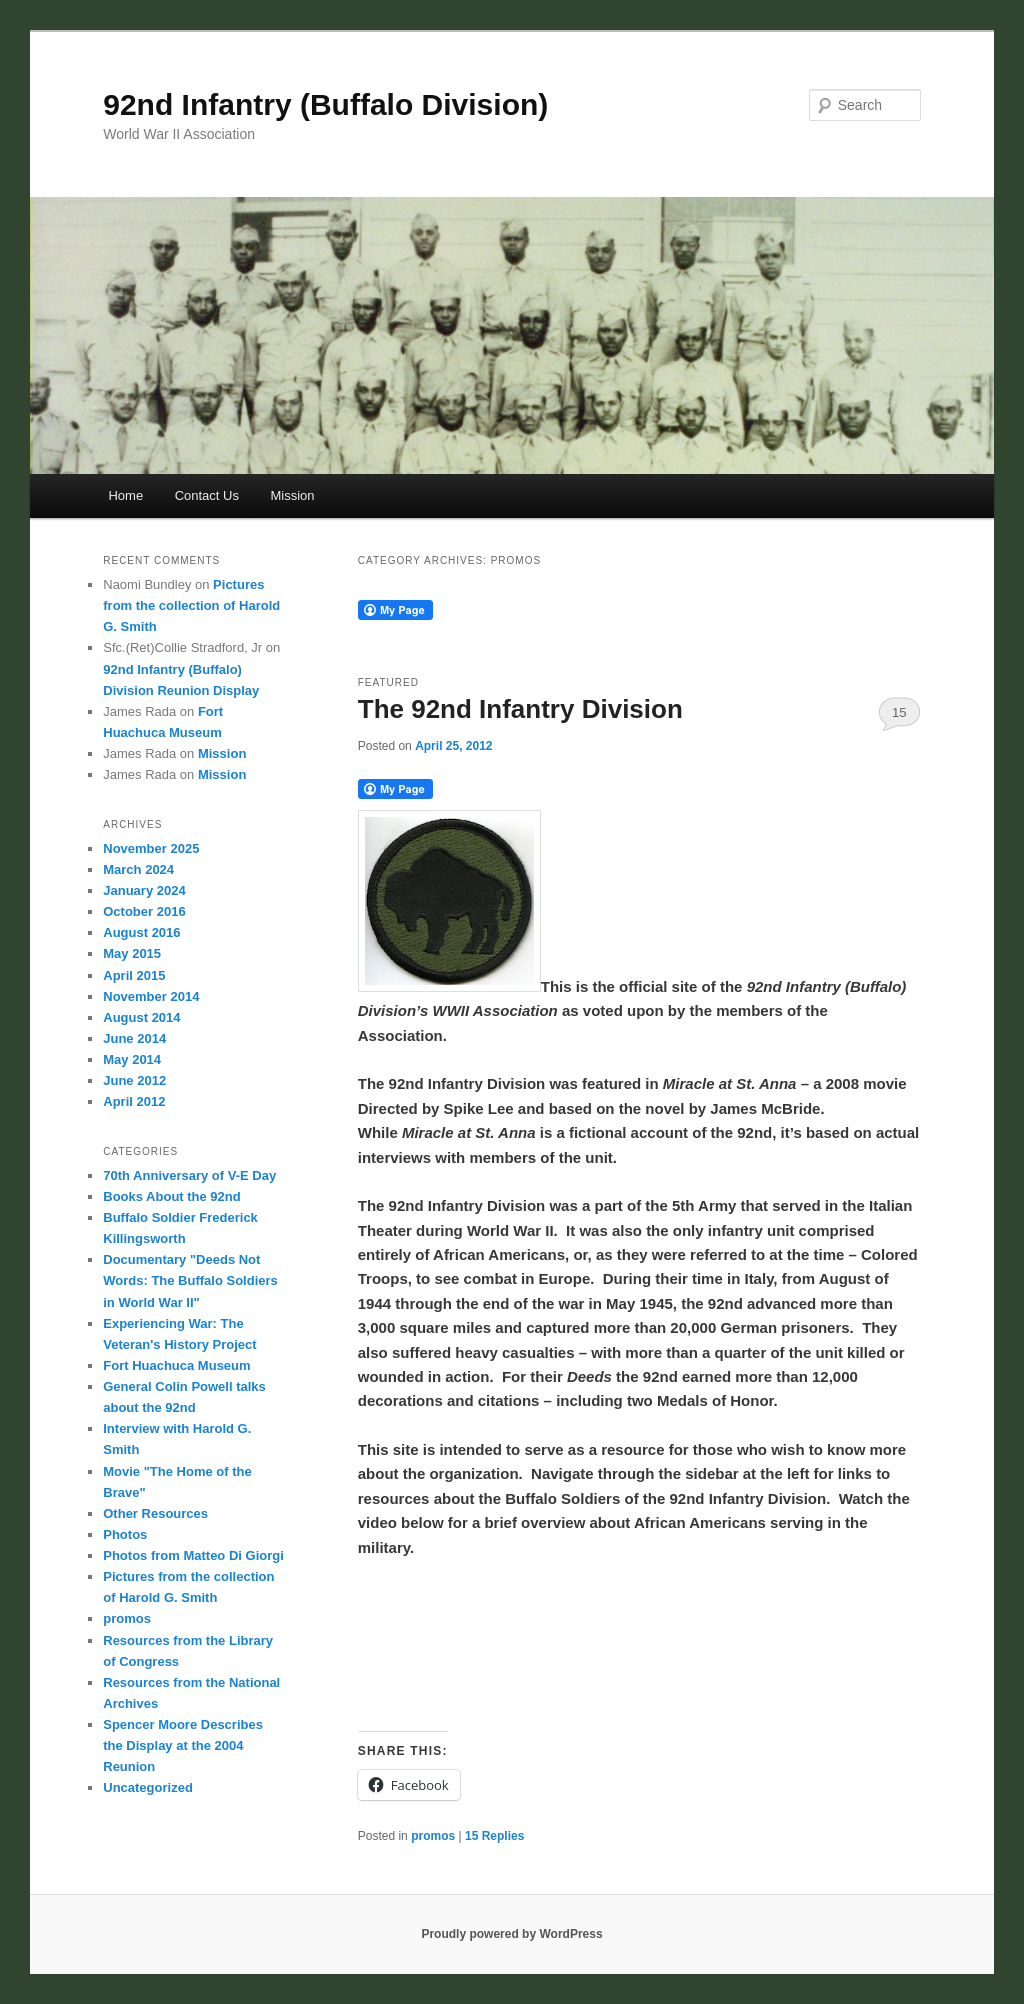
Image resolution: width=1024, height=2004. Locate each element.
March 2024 (138, 869)
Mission (292, 495)
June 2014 (134, 1038)
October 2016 (144, 911)
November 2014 (151, 996)
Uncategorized (148, 1787)
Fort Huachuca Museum (176, 1365)
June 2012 (134, 1080)
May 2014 (132, 1059)
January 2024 (144, 890)
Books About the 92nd (171, 1196)
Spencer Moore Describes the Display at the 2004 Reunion (183, 1745)
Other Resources (155, 1513)
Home (125, 495)
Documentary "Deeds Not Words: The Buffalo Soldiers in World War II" (190, 1280)
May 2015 (132, 953)
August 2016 (141, 932)
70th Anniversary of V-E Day (189, 1175)
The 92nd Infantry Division (520, 709)
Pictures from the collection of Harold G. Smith (191, 605)
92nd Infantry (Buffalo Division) (325, 104)
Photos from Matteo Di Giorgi (193, 1555)
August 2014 (141, 1017)
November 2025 (151, 848)
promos (433, 1836)
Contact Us (207, 495)
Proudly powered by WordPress (511, 1934)
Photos (125, 1534)
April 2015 (134, 975)
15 (899, 712)
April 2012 (134, 1101)
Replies (494, 1836)
